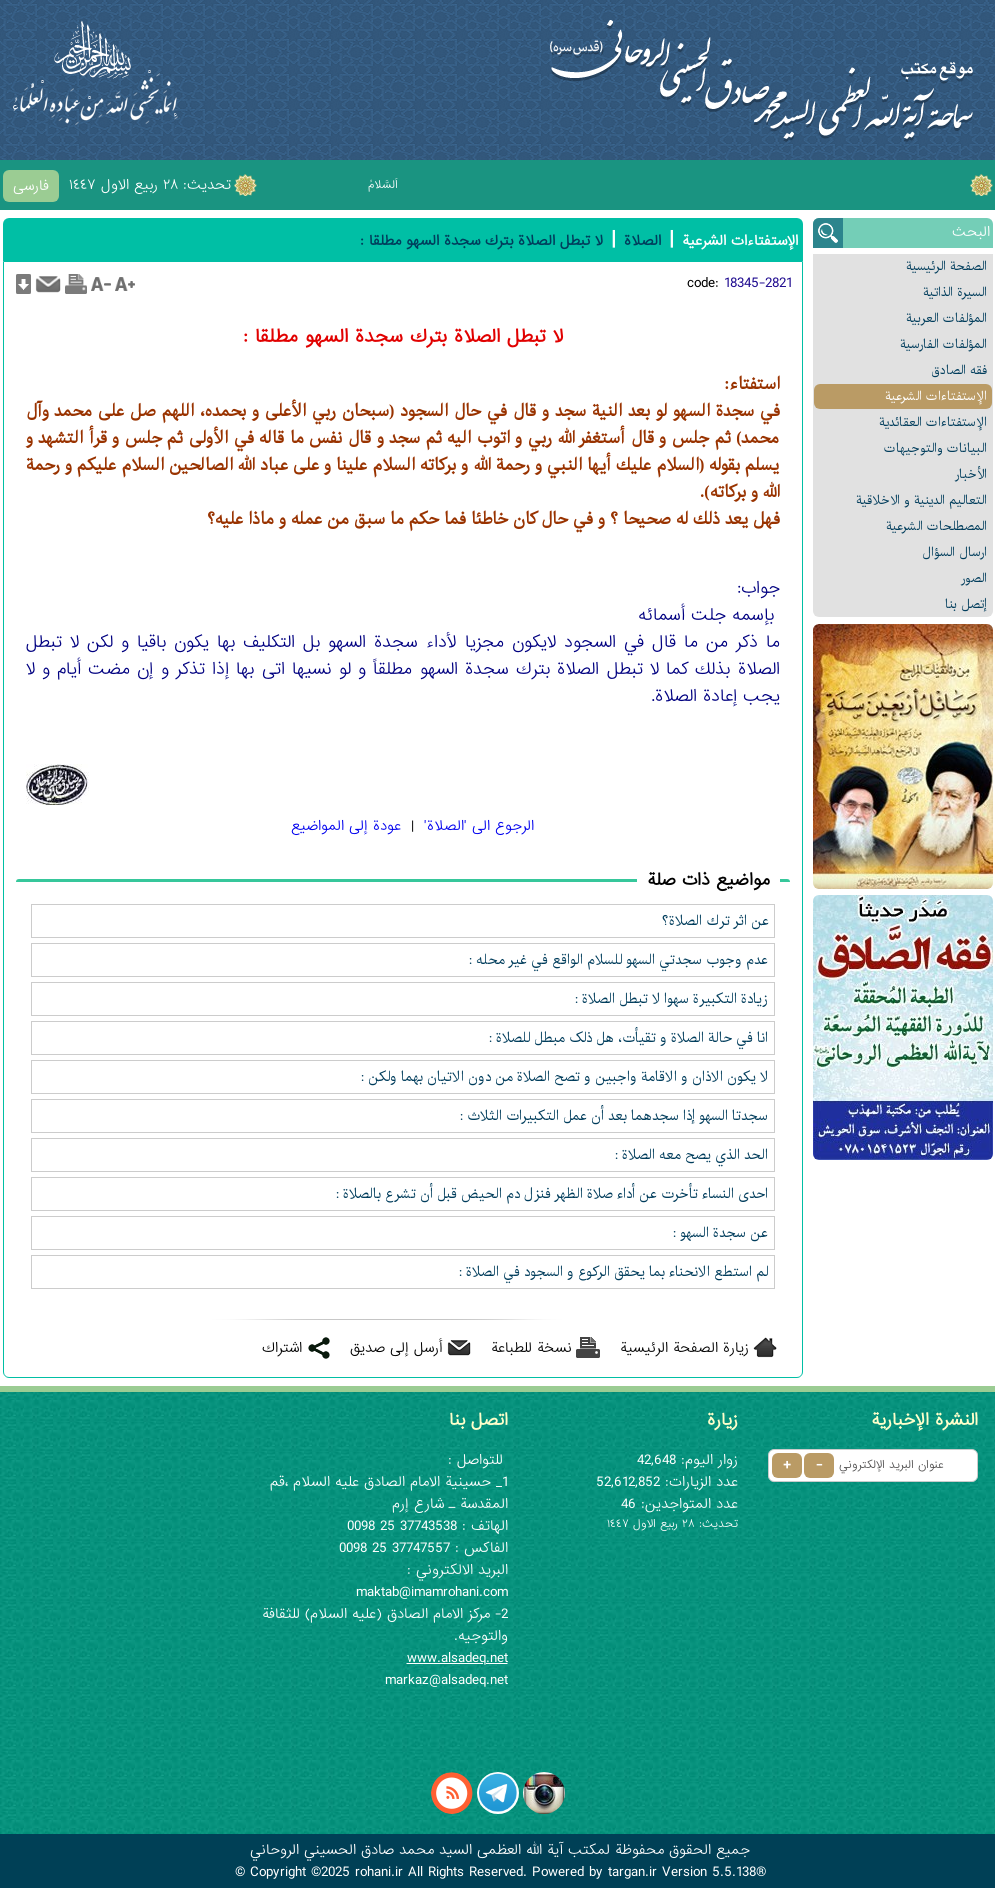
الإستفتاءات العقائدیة (933, 422)
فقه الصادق (959, 370)
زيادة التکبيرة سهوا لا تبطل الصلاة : (672, 999)
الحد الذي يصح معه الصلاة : (692, 1155)
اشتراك (282, 1348)
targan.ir (632, 1872)
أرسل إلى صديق (396, 1348)
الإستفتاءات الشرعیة (936, 396)
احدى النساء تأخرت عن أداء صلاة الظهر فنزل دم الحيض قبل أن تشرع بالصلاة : (552, 1194)
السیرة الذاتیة (955, 292)
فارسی (31, 186)
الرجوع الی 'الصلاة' (479, 826)
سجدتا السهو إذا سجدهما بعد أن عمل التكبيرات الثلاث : (614, 1116)
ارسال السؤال (954, 552)
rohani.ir (379, 1872)
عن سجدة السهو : (721, 1233)
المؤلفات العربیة (946, 318)
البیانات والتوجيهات (935, 448)
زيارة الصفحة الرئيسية (684, 1348)
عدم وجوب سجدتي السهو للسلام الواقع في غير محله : (619, 960)
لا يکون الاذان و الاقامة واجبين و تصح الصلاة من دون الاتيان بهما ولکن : (565, 1077)
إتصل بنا (966, 604)
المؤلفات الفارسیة (943, 344)
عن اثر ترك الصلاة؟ (715, 921)
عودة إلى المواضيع (346, 826)
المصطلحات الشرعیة (936, 526)
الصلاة (642, 241)
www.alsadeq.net (457, 1658)
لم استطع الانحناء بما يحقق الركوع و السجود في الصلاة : (614, 1272)
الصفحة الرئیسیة (946, 266)
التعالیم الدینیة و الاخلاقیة (921, 500)
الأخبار (971, 474)
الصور (974, 578)
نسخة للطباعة (531, 1348)
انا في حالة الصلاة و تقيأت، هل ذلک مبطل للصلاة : (629, 1038)
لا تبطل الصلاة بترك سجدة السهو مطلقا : (481, 241)
